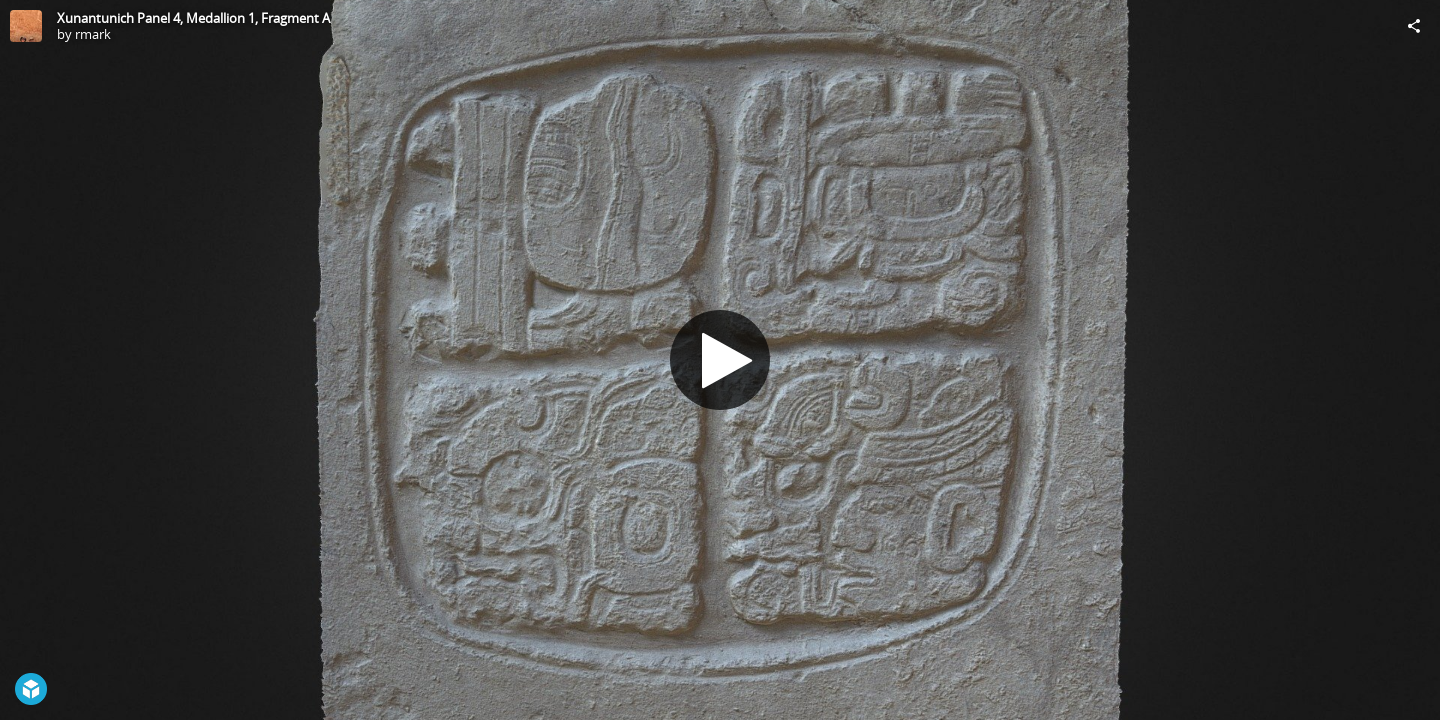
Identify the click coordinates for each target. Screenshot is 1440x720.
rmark (93, 34)
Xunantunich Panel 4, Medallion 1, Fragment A (193, 18)
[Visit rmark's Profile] (26, 26)
